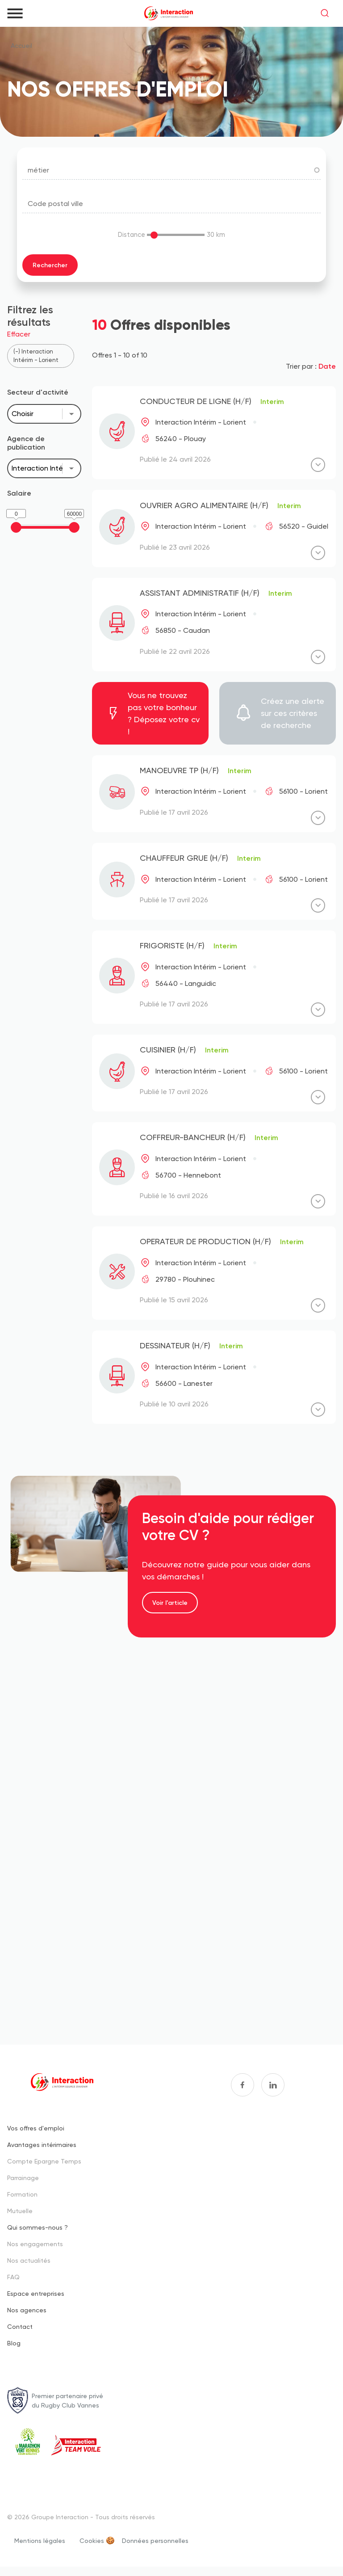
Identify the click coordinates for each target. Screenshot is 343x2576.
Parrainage (23, 2177)
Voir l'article (170, 1603)
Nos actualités (28, 2260)
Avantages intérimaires (41, 2144)
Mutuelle (20, 2210)
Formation (22, 2194)
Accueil (21, 46)
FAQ (13, 2277)
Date (327, 365)
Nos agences (26, 2310)
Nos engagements (35, 2244)
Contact (20, 2326)
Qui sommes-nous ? (37, 2227)
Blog (14, 2343)
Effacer (18, 334)
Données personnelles (155, 2540)
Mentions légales (39, 2540)
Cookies (91, 2540)
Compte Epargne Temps (44, 2161)
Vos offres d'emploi (35, 2128)
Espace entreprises (35, 2293)
